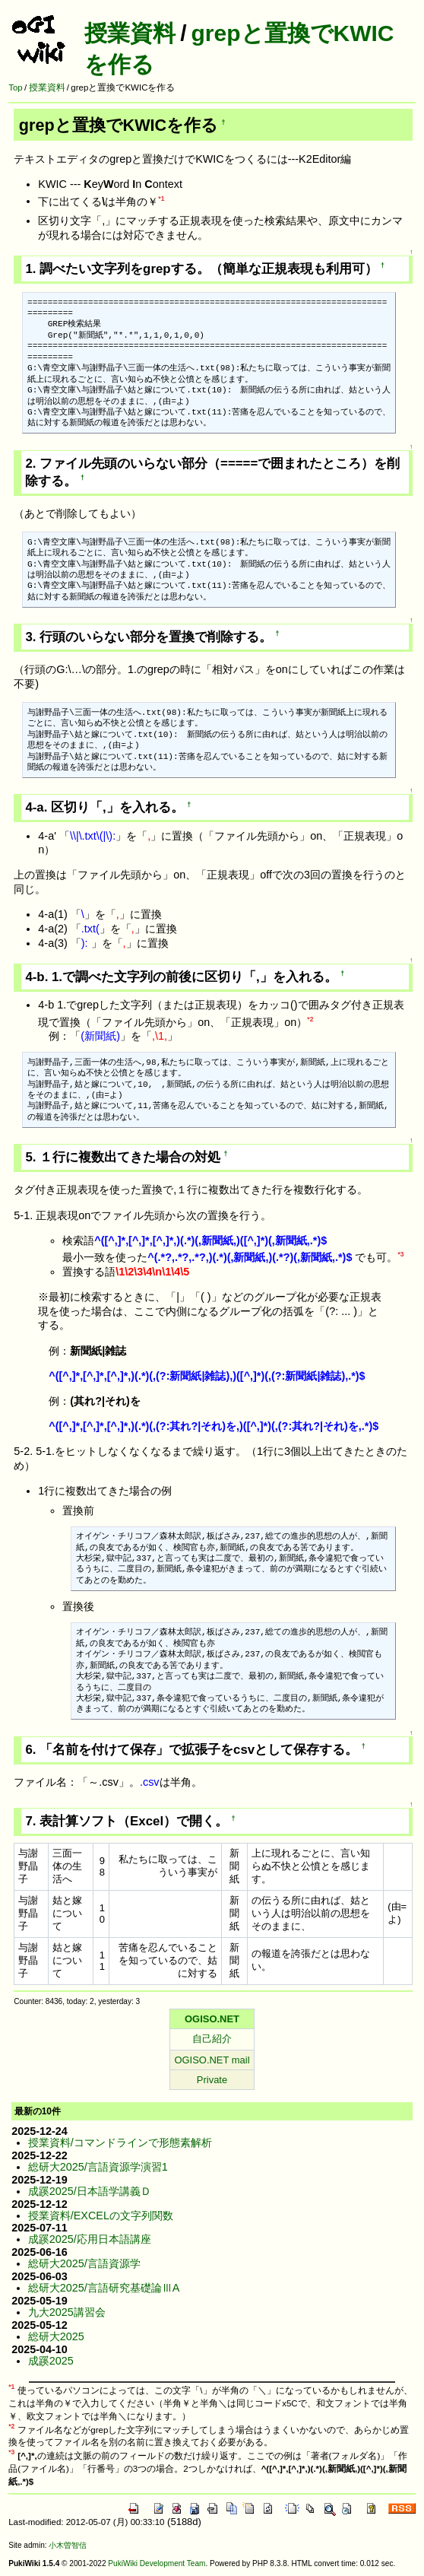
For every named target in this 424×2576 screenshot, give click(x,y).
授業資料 (130, 33)
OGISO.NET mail (211, 2060)
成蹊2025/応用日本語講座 (89, 2239)
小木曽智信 (68, 2545)
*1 (161, 198)
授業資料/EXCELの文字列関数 (100, 2215)
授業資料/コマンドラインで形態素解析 (120, 2142)
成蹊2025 (51, 2361)
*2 (310, 1019)
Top (15, 87)
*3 (400, 1254)
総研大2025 (56, 2336)
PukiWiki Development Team (156, 2563)
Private (212, 2079)
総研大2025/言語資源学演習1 (98, 2167)
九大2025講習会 (67, 2312)
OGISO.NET (212, 2019)
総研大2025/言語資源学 (84, 2263)
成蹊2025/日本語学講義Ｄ (89, 2191)
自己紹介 (212, 2038)
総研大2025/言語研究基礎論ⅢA (104, 2288)
